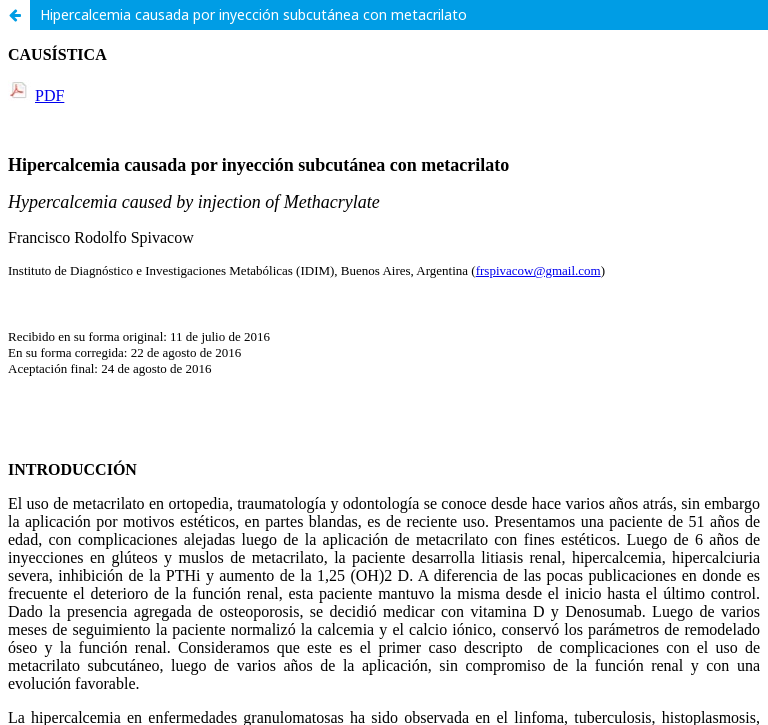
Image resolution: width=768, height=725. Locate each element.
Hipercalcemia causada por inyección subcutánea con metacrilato (253, 14)
